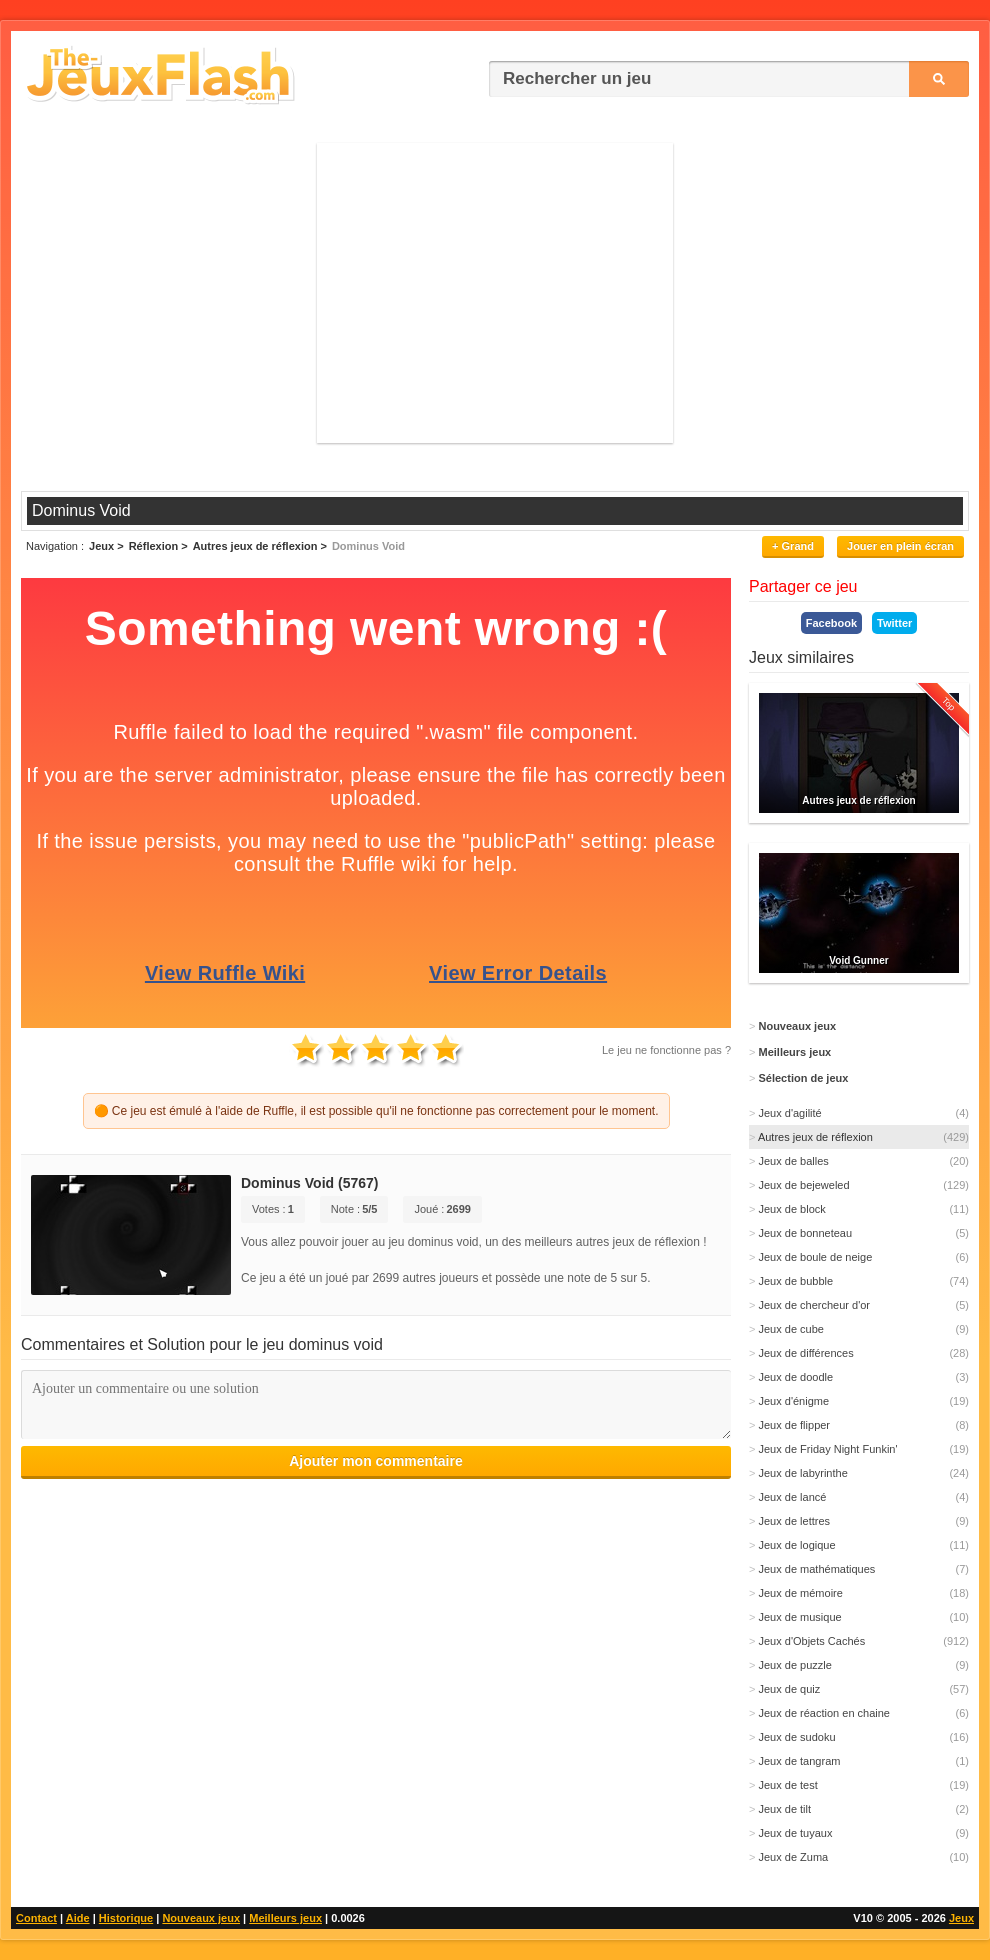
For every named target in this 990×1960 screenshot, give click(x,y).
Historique (126, 1918)
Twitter (894, 623)
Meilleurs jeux (285, 1918)
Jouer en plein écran (900, 546)
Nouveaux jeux (201, 1918)
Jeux (961, 1918)
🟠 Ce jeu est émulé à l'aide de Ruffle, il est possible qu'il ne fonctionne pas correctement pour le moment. (376, 1111)
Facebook (831, 623)
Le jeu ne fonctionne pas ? (666, 1050)
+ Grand (793, 546)
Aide (78, 1918)
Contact (36, 1918)
